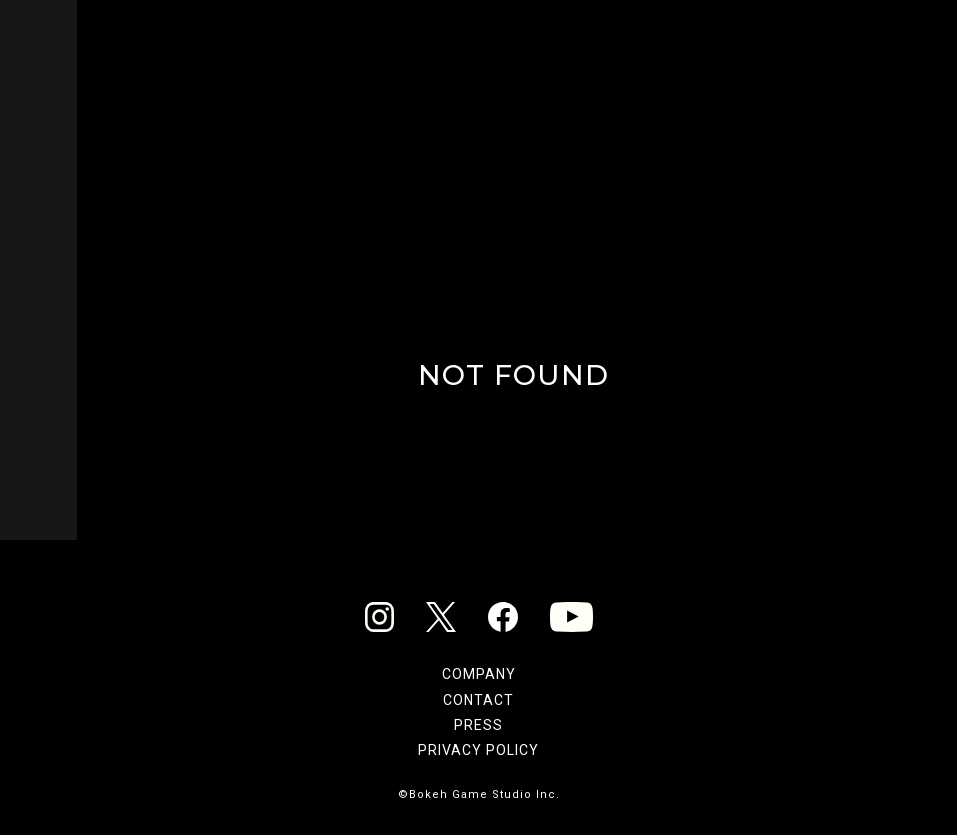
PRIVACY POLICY (478, 750)
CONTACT (478, 700)
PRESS (478, 725)
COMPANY (479, 674)
